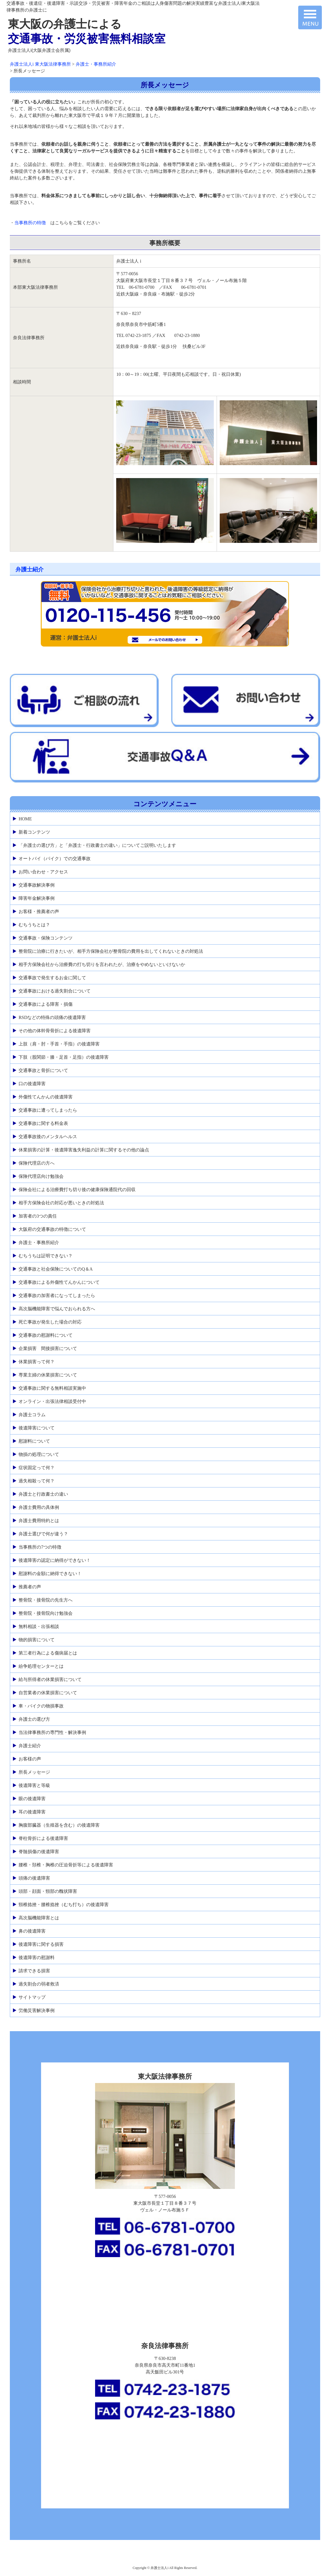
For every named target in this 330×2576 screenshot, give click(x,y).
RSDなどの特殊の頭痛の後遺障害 (52, 1017)
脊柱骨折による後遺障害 (43, 1838)
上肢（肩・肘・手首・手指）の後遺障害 (59, 1043)
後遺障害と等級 (34, 1785)
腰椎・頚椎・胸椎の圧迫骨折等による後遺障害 (66, 1864)
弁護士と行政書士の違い (43, 1494)
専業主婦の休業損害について (48, 1375)
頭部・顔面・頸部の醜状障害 (48, 1891)
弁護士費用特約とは (39, 1520)
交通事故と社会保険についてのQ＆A (56, 1269)
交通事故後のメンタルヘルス (48, 1136)
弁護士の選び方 (34, 1719)
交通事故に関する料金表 (43, 1123)
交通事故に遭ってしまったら (48, 1110)
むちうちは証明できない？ (46, 1255)
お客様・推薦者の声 (39, 911)
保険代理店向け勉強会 (41, 1176)
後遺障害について (37, 1427)
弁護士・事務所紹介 (39, 1242)
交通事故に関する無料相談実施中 (52, 1388)
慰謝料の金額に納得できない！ (50, 1573)
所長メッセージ (34, 1772)
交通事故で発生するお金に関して (52, 977)
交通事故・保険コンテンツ (46, 938)
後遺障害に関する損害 (41, 1944)
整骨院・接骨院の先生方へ (46, 1600)
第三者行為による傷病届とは (48, 1653)
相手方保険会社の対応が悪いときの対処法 (61, 1202)
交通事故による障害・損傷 (46, 1004)
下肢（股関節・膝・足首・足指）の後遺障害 (64, 1057)
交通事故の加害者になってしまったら (57, 1295)
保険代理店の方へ (37, 1163)
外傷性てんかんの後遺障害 (46, 1096)
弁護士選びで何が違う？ (43, 1533)
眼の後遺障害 (32, 1798)
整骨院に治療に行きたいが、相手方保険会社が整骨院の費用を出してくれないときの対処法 (111, 951)
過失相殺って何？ (37, 1480)
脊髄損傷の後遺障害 (39, 1851)
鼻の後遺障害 (32, 1931)
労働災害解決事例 (37, 2010)
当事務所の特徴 (30, 222)
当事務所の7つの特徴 (40, 1547)
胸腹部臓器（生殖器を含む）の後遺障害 (59, 1825)
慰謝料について (34, 1441)
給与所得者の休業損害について (50, 1679)
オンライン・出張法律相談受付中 (52, 1401)
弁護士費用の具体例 (39, 1507)
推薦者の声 (30, 1586)
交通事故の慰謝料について (46, 1335)
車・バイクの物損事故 (41, 1706)
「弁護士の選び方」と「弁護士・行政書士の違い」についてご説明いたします (97, 845)
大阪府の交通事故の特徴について (52, 1229)
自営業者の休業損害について (48, 1692)
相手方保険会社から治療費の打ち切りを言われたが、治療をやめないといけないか (102, 964)
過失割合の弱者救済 (39, 1984)
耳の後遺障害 (32, 1811)
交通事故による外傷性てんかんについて (59, 1282)
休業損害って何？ (37, 1361)
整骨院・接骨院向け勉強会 (46, 1613)
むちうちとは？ (34, 924)
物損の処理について (39, 1454)
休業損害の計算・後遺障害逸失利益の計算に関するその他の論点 (84, 1149)
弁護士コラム (32, 1414)
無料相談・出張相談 (39, 1626)
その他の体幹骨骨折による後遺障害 (55, 1030)
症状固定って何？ (37, 1467)
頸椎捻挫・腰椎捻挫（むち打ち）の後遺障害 (64, 1904)
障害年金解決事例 (37, 898)
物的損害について (37, 1639)
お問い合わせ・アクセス (43, 871)
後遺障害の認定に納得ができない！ (55, 1560)
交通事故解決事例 (37, 885)
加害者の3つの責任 (38, 1216)
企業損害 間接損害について (48, 1348)
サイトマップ (32, 1997)
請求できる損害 (34, 1970)
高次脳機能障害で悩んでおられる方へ (57, 1308)
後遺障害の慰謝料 (37, 1957)
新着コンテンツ (34, 832)
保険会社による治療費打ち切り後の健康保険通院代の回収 (77, 1189)
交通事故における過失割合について (55, 991)
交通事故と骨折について (43, 1070)
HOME (25, 818)
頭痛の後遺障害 (34, 1878)
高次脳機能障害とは (39, 1917)
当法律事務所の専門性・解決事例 (52, 1732)
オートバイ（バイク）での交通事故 (55, 858)
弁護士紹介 (29, 569)
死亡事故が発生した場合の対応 (50, 1322)
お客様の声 (30, 1758)
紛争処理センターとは (41, 1666)
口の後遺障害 (32, 1083)
